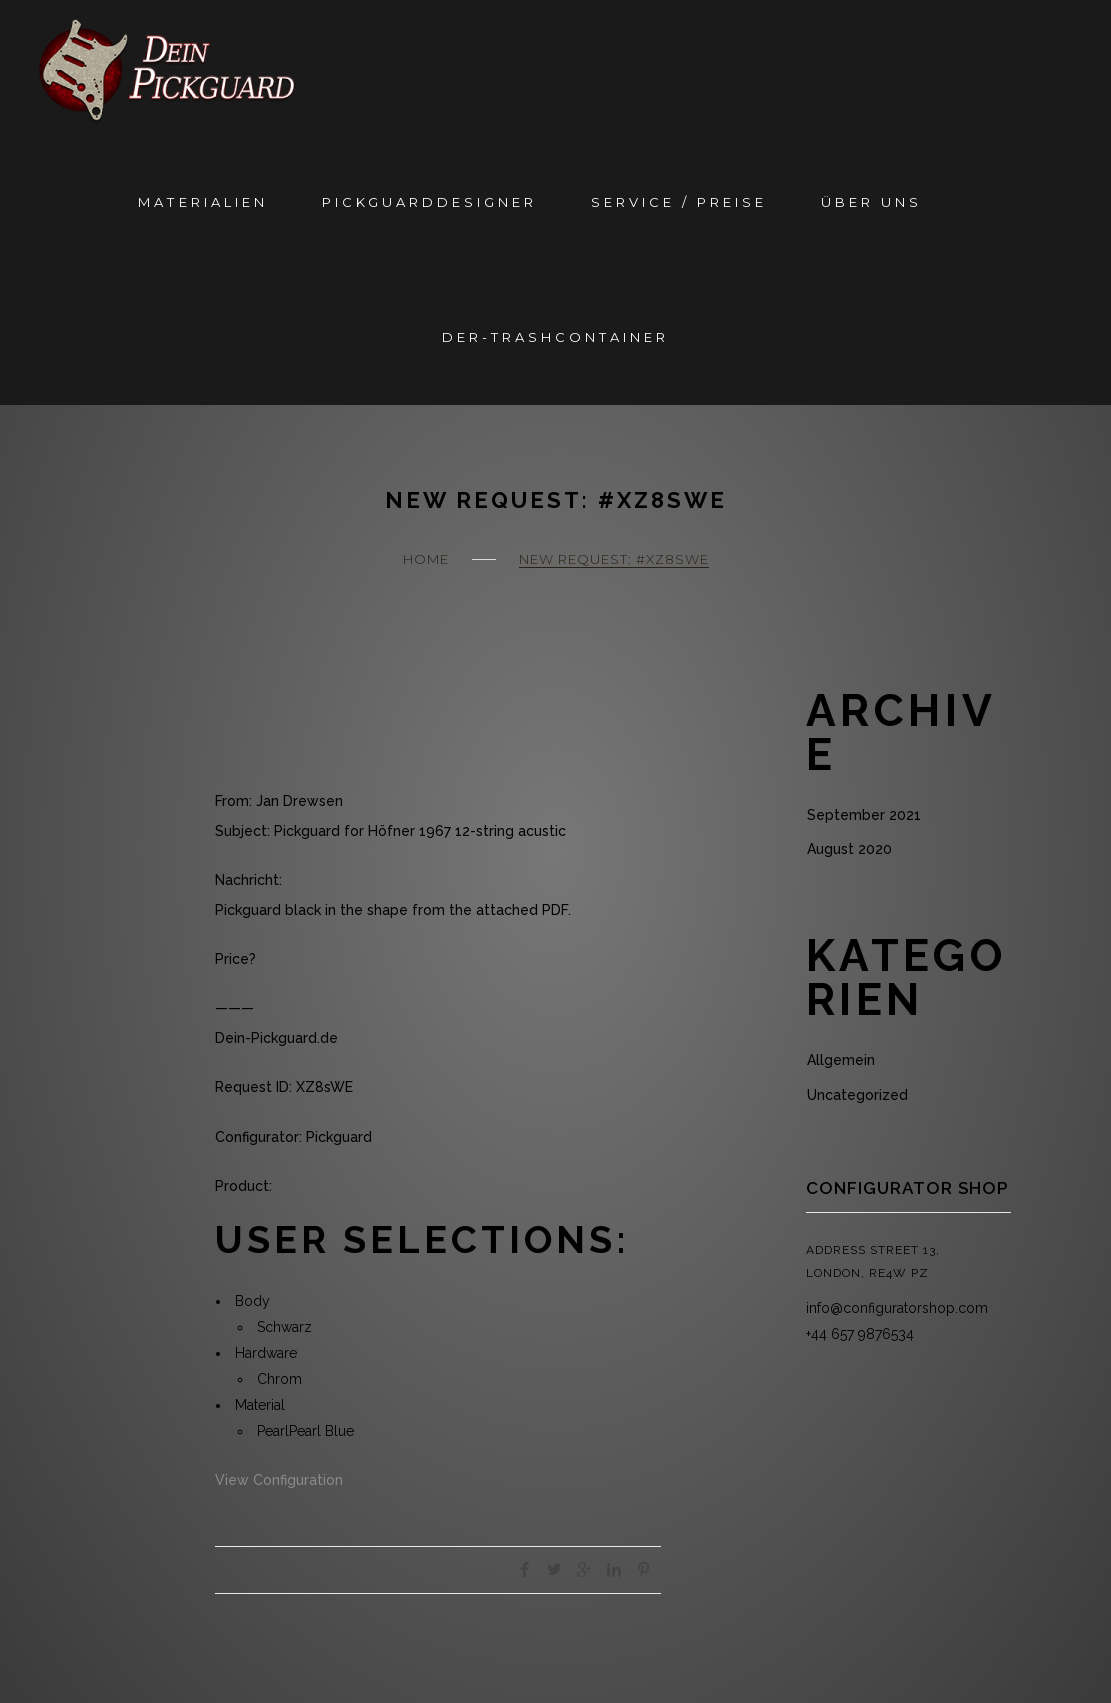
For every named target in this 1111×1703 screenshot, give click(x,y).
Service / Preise (679, 202)
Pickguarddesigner (429, 202)
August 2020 (849, 849)
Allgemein (841, 1060)
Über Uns (871, 202)
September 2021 (864, 815)
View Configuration (279, 1480)
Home (426, 559)
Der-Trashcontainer (555, 337)
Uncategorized (857, 1095)
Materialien (202, 202)
